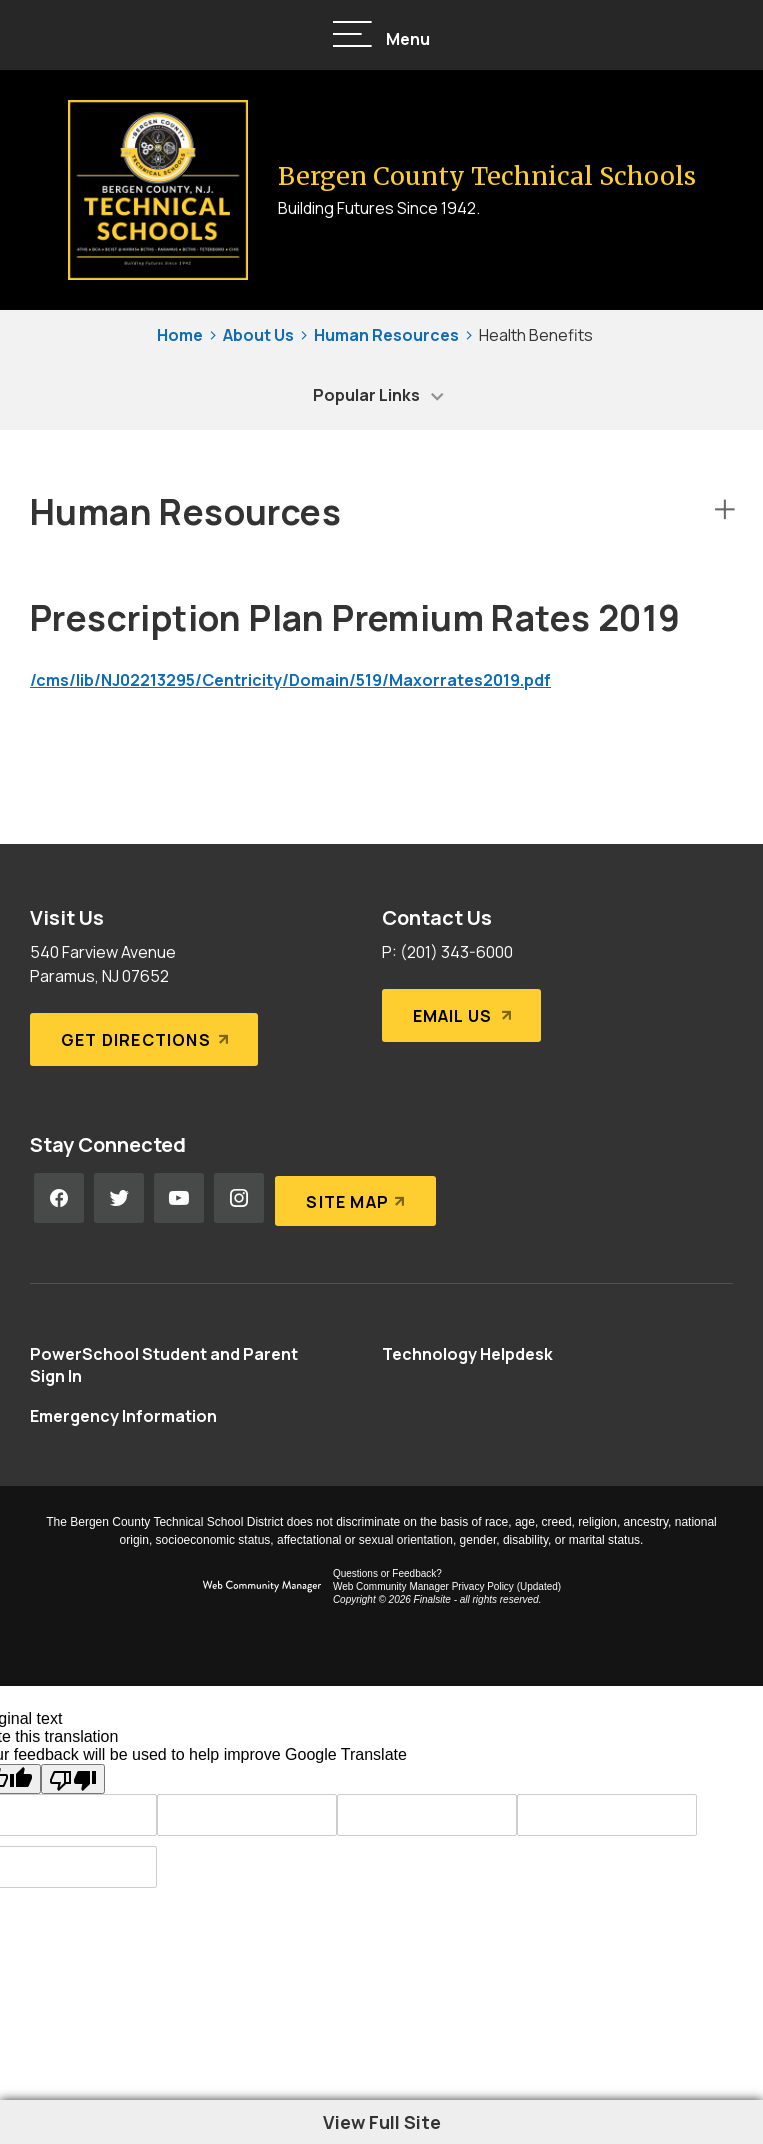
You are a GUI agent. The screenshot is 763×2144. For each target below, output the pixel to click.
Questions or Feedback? (387, 1573)
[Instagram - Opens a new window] (239, 1198)
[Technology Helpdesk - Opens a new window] (467, 1354)
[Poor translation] (73, 1779)
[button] (382, 35)
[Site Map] (354, 1198)
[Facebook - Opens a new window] (59, 1198)
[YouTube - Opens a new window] (179, 1198)
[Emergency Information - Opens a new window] (123, 1416)
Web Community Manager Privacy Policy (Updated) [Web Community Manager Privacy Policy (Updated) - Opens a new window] (447, 1586)
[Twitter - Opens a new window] (119, 1198)
